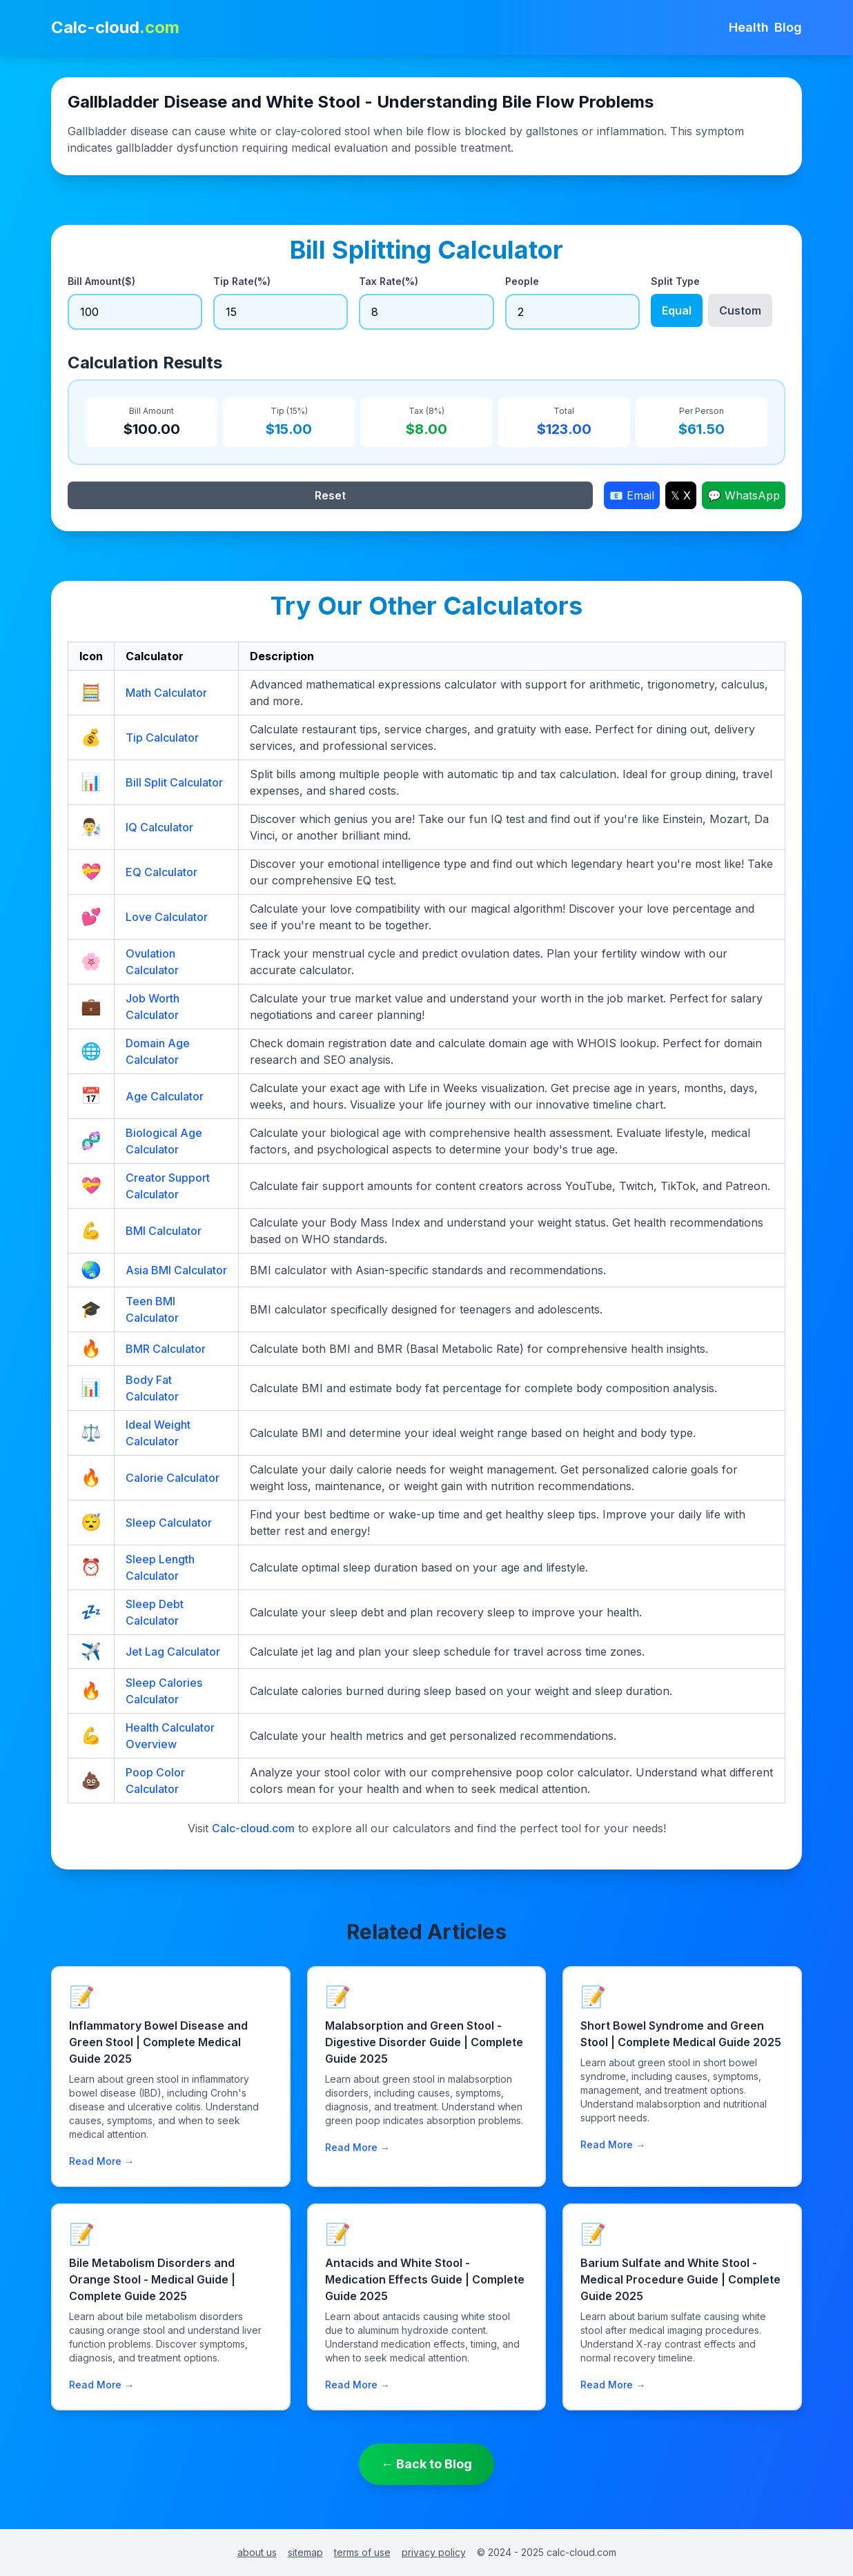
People (522, 281)
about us (257, 2552)
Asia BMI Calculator (176, 1270)
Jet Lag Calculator (173, 1651)
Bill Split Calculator (174, 782)
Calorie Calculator (172, 1478)
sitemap (305, 2552)
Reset (330, 495)
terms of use (362, 2552)
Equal (677, 310)
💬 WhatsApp (743, 495)
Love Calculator (167, 917)
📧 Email (631, 495)
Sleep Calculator (169, 1522)
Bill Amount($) (101, 281)
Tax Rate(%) (388, 281)
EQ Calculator (161, 872)
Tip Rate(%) (242, 281)
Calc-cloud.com (253, 1828)
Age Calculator (165, 1096)
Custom (740, 310)
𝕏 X (681, 495)
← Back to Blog (426, 2464)
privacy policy (434, 2552)
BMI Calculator (164, 1231)
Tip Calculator (162, 737)
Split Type (675, 281)
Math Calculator (166, 693)
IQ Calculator (159, 827)
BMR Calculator (166, 1349)
